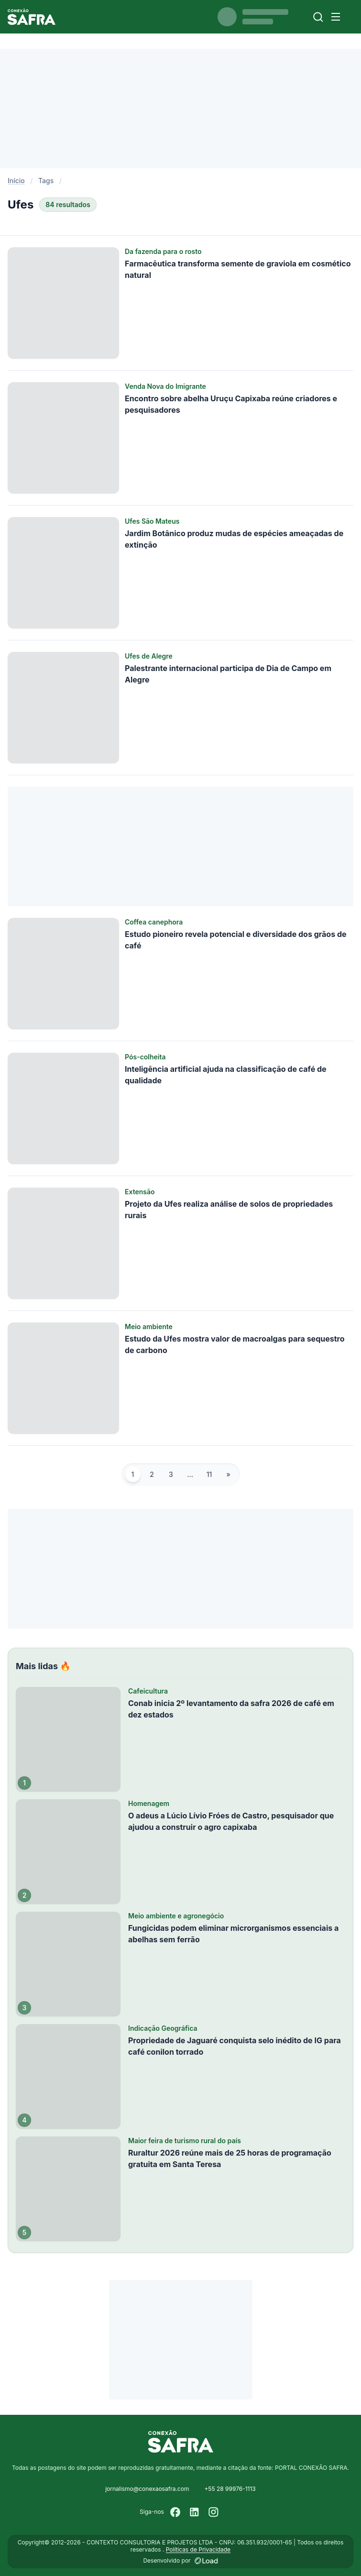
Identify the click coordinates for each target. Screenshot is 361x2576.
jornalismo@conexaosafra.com (147, 2488)
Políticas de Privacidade (198, 2549)
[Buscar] (318, 17)
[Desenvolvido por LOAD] (206, 2560)
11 (209, 1474)
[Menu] (335, 16)
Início (16, 180)
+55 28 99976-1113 (229, 2488)
